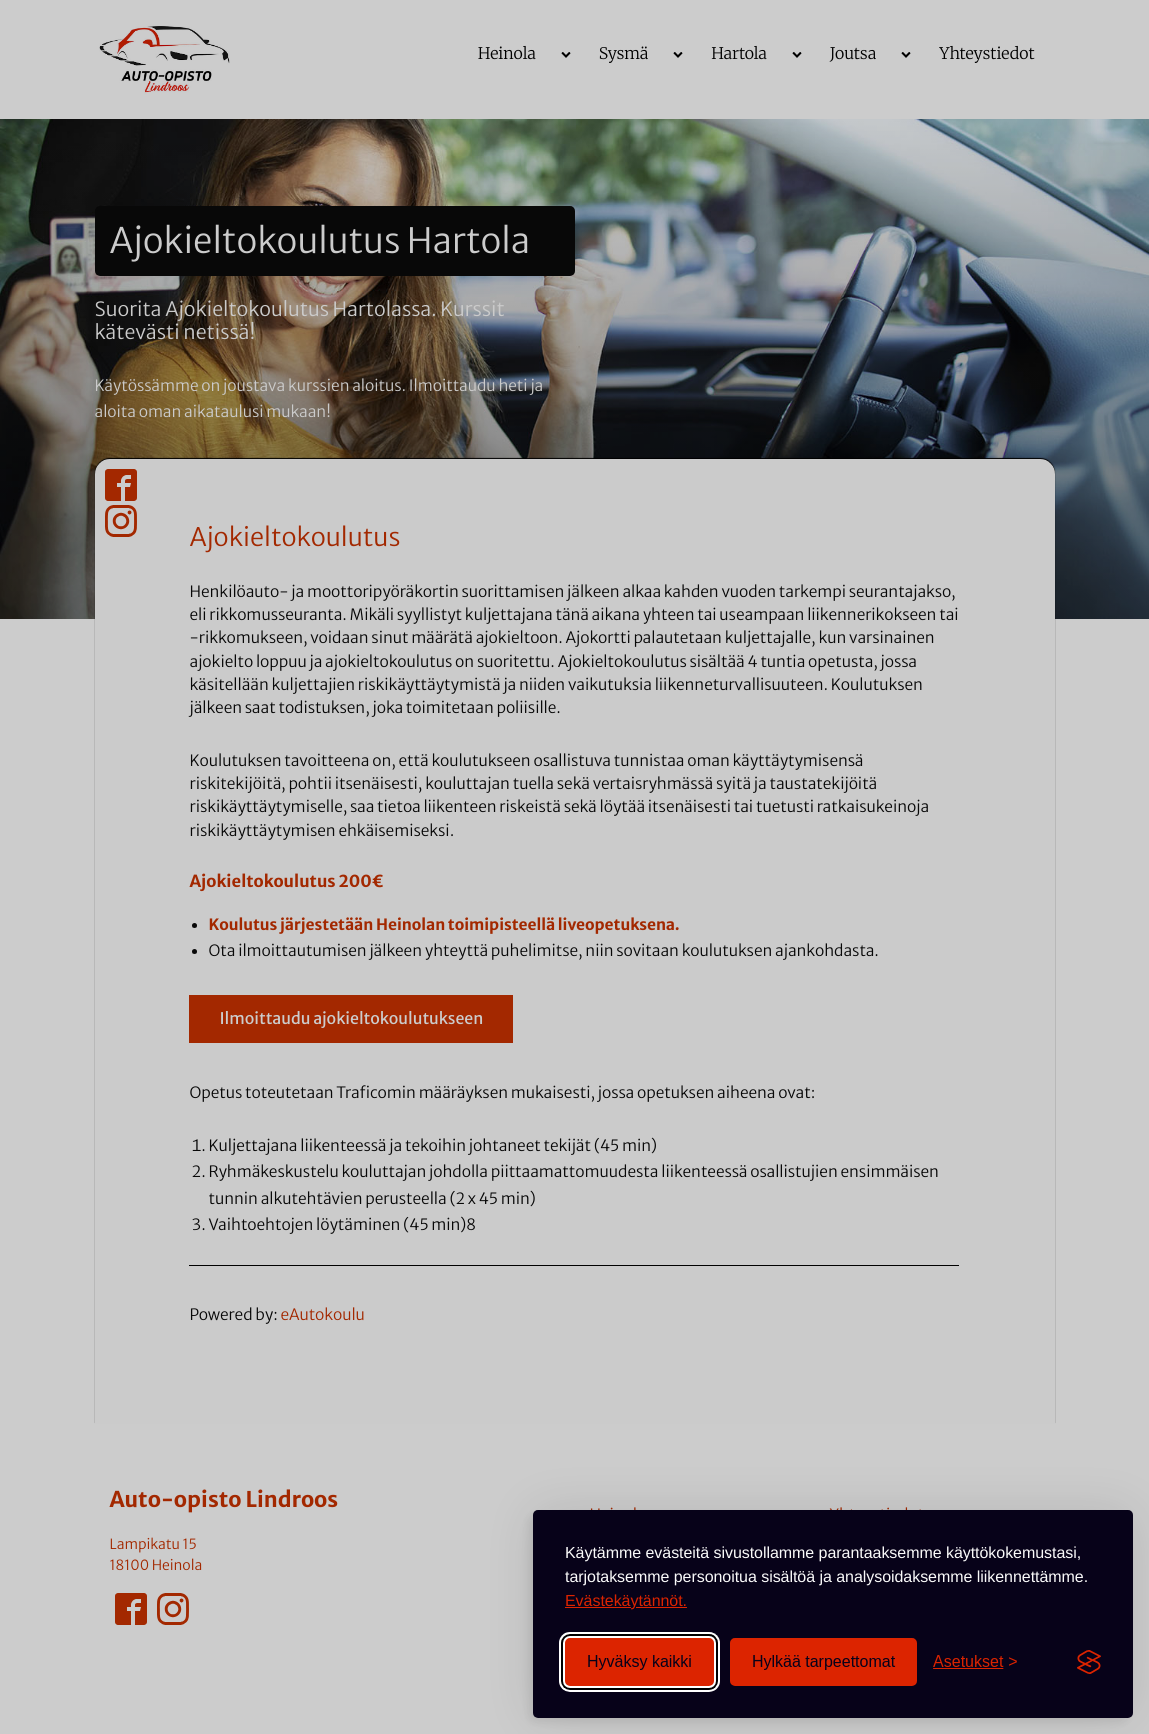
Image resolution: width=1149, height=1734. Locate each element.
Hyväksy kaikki (639, 1661)
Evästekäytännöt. (626, 1601)
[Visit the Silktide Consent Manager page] (1089, 1662)
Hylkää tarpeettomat (823, 1661)
